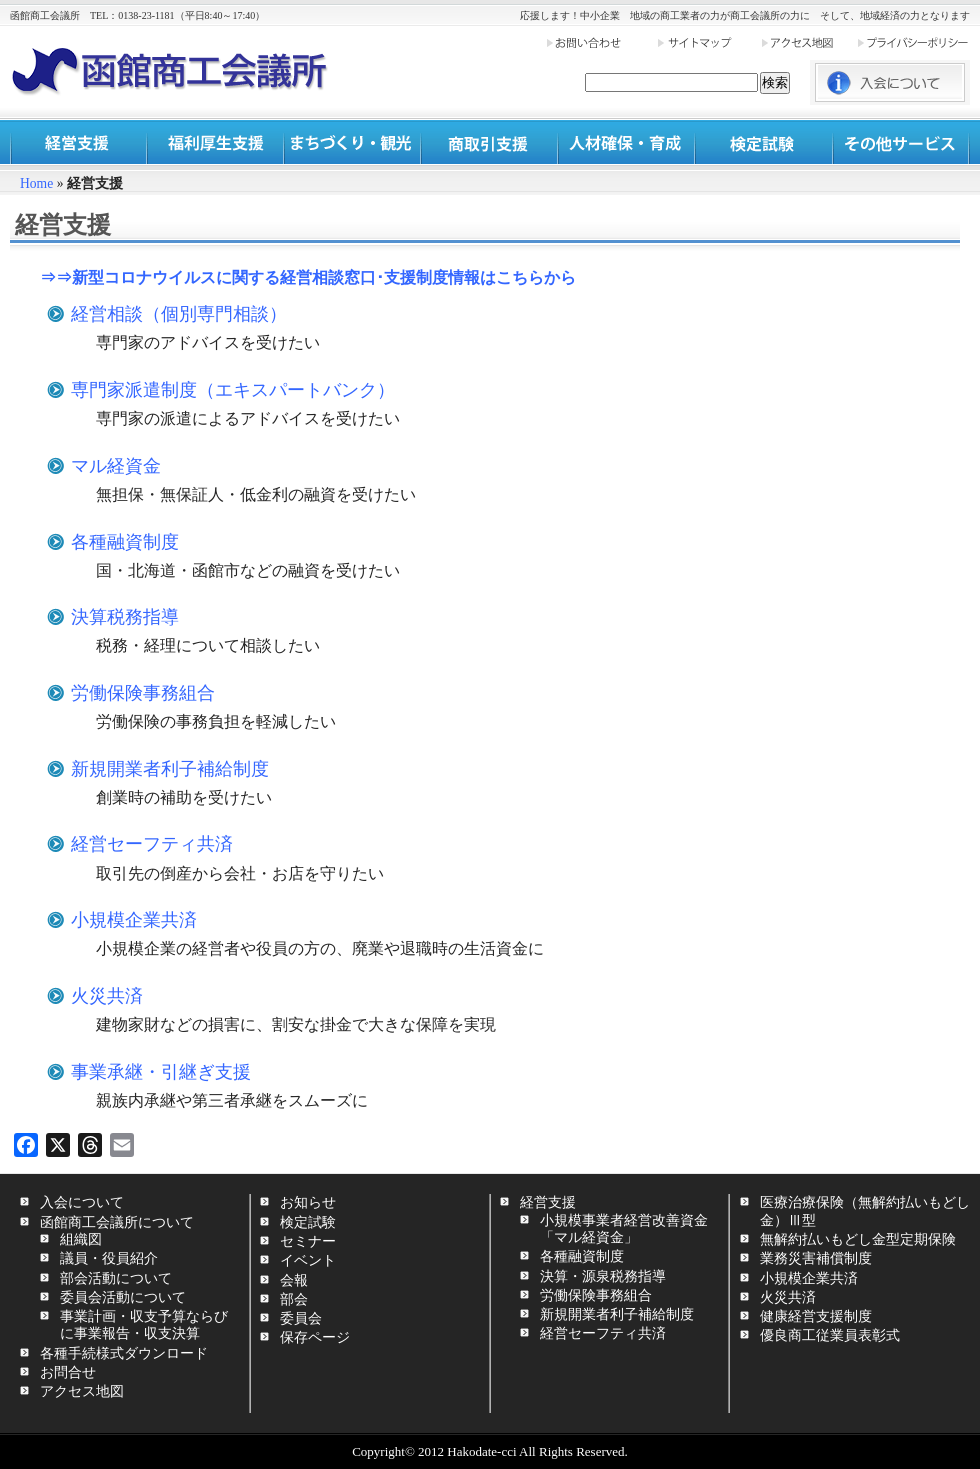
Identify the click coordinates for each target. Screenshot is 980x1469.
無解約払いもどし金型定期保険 (858, 1239)
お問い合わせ (601, 42)
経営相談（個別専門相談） (179, 314)
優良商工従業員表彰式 (830, 1335)
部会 (294, 1299)
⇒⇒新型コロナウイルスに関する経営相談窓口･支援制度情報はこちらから (308, 277)
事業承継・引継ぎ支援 (161, 1072)
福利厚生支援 (215, 142)
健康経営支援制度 (816, 1316)
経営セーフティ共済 (152, 844)
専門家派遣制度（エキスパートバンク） (233, 390)
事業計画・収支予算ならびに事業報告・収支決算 (144, 1324)
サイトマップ (708, 42)
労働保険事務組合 (143, 693)
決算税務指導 (125, 617)
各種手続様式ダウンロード (124, 1353)
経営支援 (78, 142)
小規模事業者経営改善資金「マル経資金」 (624, 1228)
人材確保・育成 (626, 142)
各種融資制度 (125, 542)
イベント (308, 1260)
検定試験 (763, 142)
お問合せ (68, 1372)
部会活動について (116, 1278)
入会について (82, 1202)
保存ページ (315, 1337)
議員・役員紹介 (109, 1258)
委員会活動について (123, 1297)
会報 (294, 1280)
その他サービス (900, 142)
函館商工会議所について (117, 1222)
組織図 (81, 1239)
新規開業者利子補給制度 (170, 769)
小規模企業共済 (134, 920)
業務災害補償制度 (816, 1258)
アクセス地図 (808, 42)
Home (36, 183)
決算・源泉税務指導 (603, 1276)
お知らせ (308, 1202)
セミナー (308, 1241)
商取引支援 (489, 142)
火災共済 (107, 996)
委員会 (301, 1318)
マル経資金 (116, 466)
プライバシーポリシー (913, 42)
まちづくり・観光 (352, 142)
